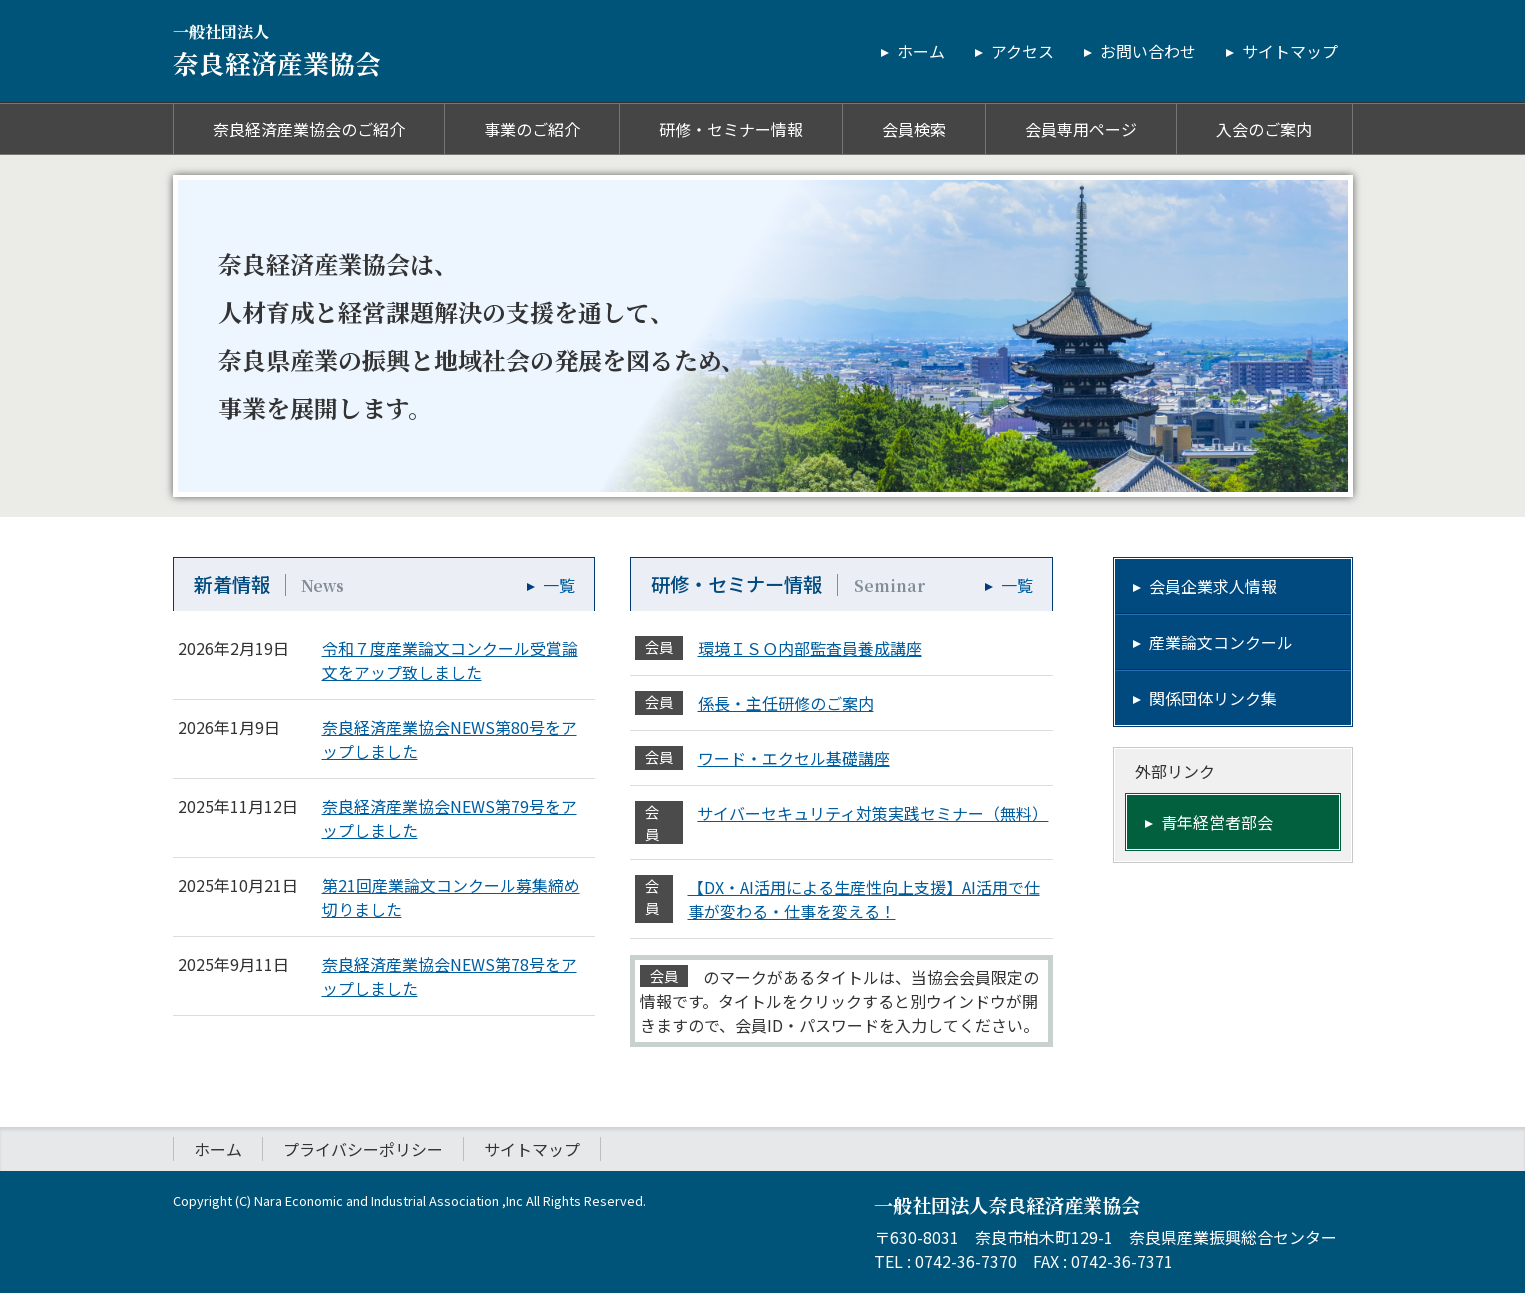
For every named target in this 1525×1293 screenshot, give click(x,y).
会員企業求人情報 (1213, 586)
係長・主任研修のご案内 (786, 703)
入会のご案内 (1264, 129)
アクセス (1022, 51)
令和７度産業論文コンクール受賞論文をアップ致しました (450, 660)
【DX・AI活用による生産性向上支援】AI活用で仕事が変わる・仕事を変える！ (864, 899)
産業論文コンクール (1221, 642)
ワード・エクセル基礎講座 (794, 758)
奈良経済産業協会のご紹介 (309, 129)
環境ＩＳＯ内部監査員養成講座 (810, 648)
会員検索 (914, 129)
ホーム (921, 51)
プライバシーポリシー (363, 1149)
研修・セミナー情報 (731, 129)
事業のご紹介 (532, 129)
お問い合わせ (1148, 51)
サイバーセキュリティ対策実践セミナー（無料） (872, 813)
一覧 (559, 585)
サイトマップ (1290, 51)
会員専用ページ (1081, 129)
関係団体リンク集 (1213, 698)
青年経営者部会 (1217, 822)
